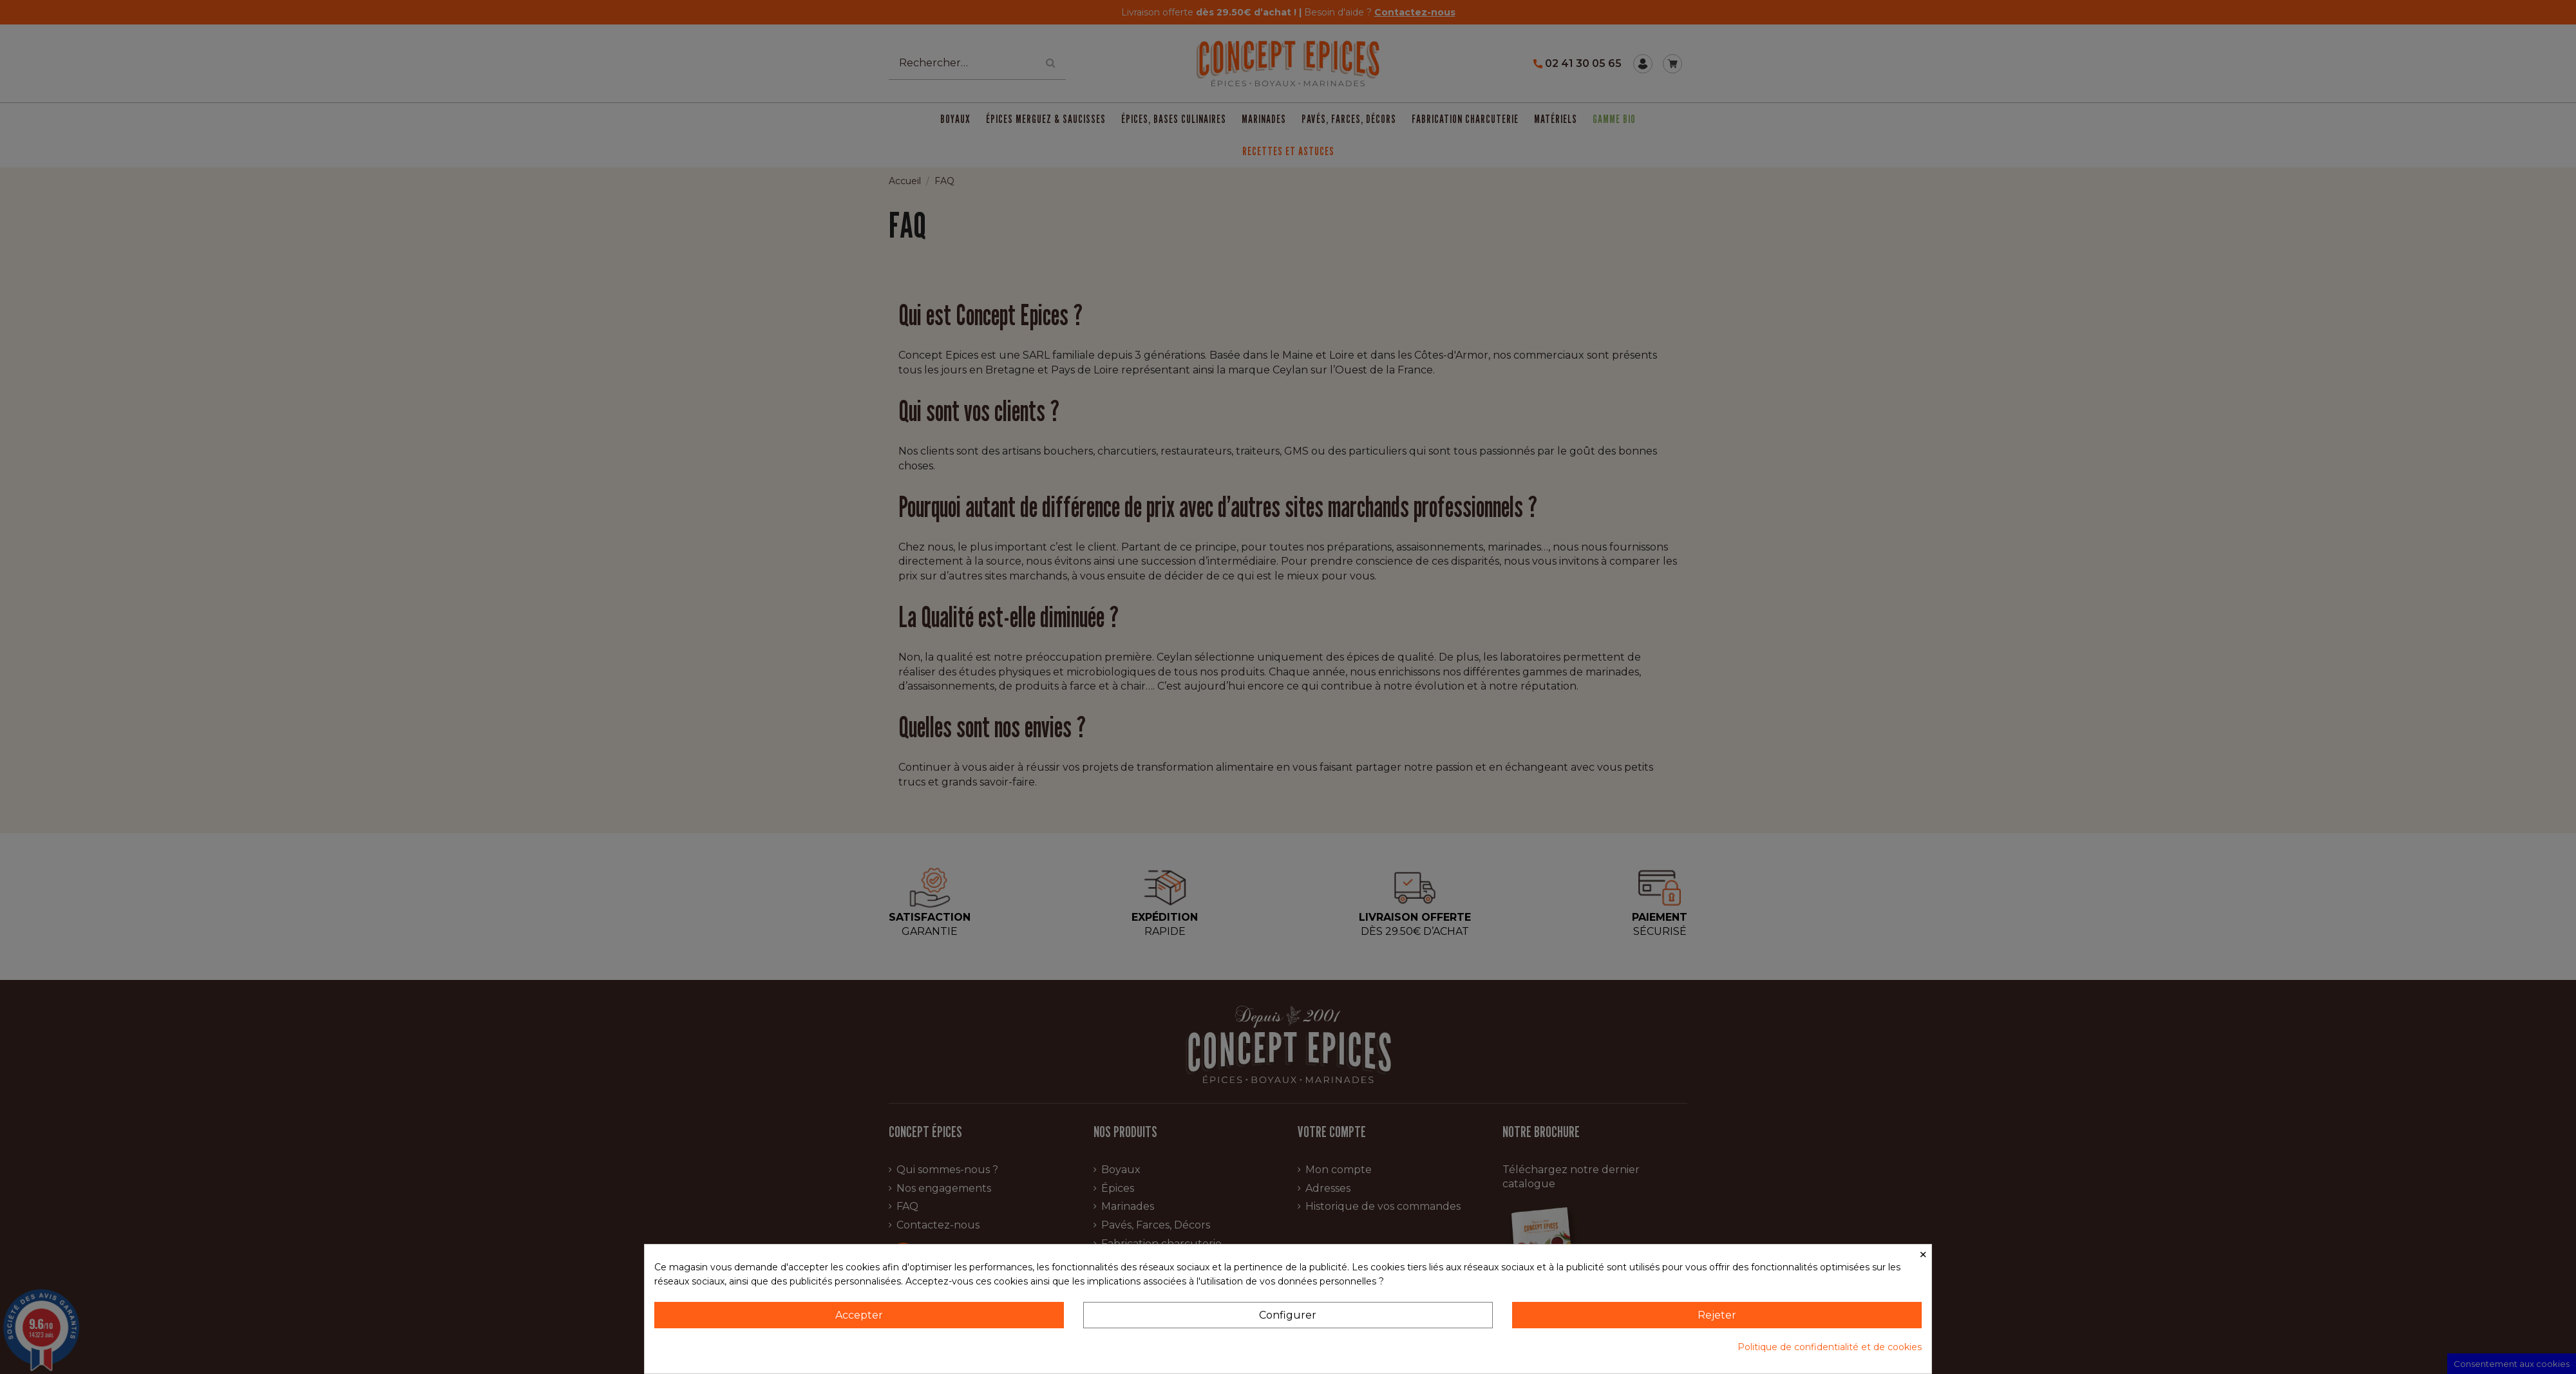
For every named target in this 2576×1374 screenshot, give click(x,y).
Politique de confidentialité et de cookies (1830, 1347)
